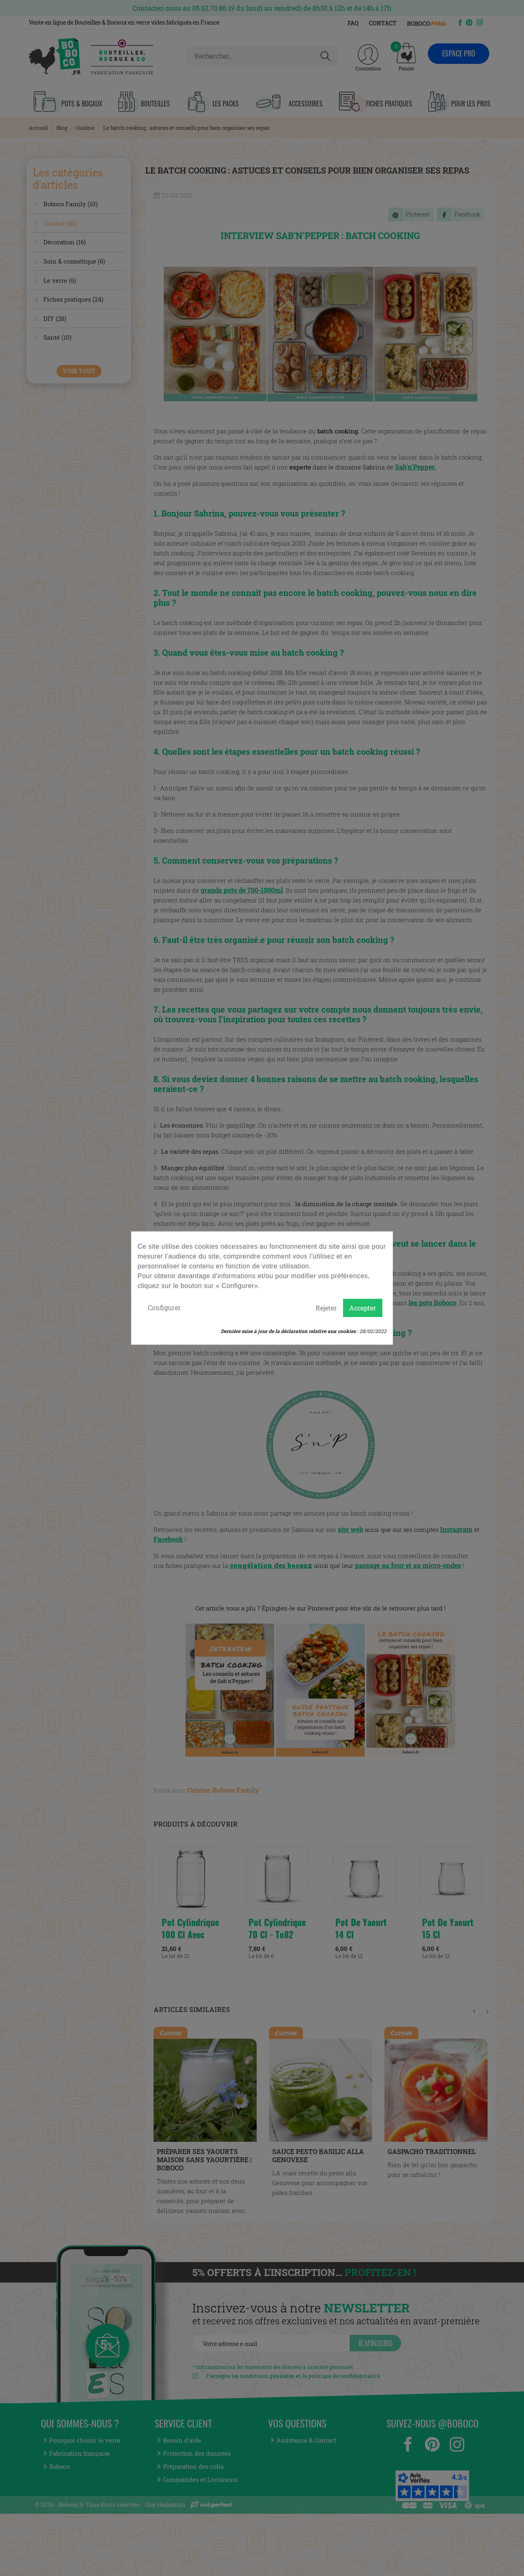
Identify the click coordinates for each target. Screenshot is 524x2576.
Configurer (164, 1307)
